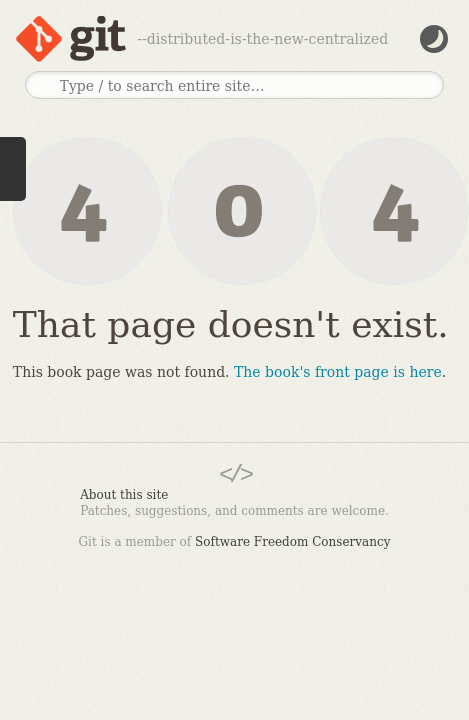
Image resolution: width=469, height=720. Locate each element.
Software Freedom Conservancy (292, 542)
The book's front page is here (338, 372)
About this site (124, 495)
